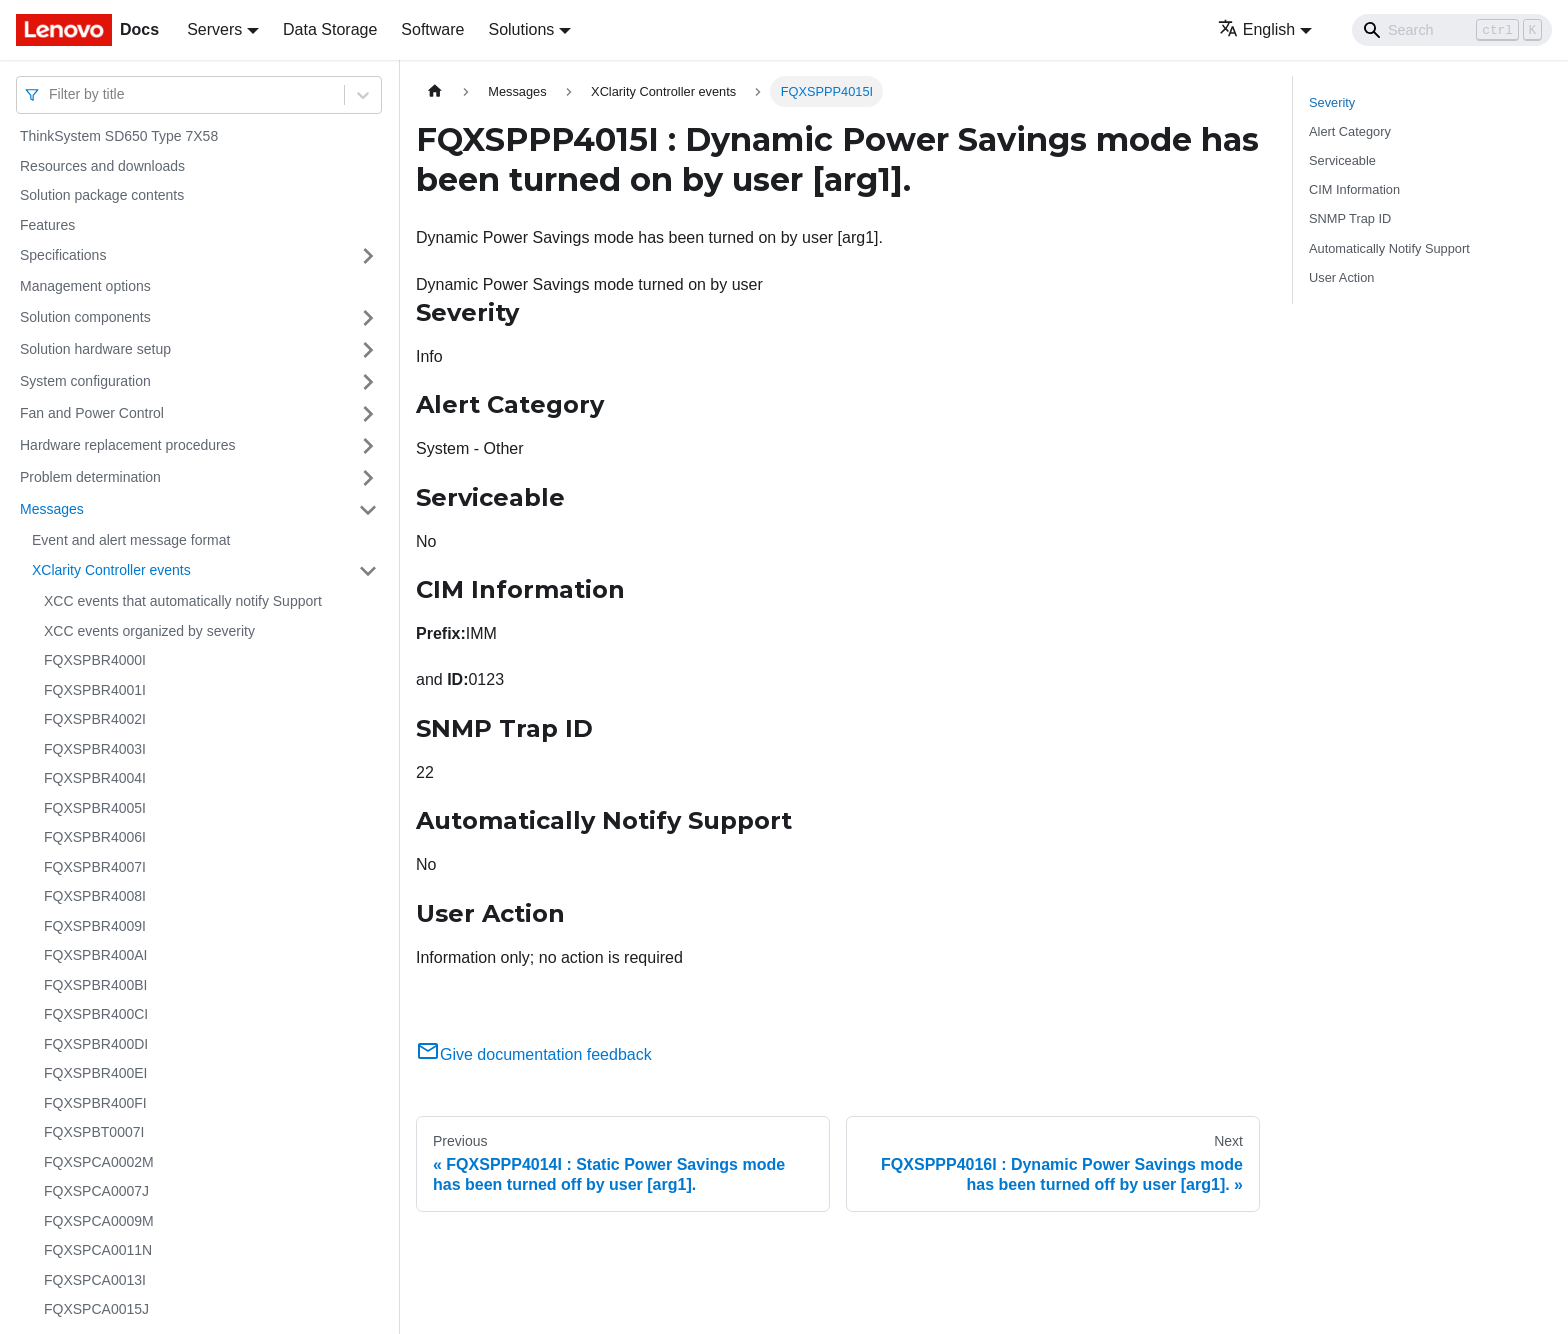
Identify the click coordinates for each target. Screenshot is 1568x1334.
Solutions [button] (521, 29)
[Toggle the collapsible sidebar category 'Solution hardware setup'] (368, 350)
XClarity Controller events (111, 570)
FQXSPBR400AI (96, 955)
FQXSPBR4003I (95, 749)
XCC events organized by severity (149, 631)
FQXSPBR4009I (95, 926)
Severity (1332, 102)
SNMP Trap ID (1350, 218)
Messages (52, 509)
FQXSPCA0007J (96, 1191)
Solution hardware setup (95, 349)
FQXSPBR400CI (96, 1014)
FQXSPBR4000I (95, 660)
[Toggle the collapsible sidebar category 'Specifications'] (368, 256)
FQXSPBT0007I (94, 1132)
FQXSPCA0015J (96, 1309)
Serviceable (1342, 160)
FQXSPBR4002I (95, 719)
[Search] (1452, 30)
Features (47, 225)
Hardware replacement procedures (128, 445)
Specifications (63, 255)
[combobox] (51, 94)
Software (432, 29)
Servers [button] (214, 29)
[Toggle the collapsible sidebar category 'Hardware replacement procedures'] (368, 446)
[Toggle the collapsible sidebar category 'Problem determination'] (368, 478)
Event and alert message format (131, 540)
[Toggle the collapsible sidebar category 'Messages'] (368, 510)
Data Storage (330, 29)
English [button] (1256, 29)
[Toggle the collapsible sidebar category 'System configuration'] (368, 382)
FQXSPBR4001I (95, 690)
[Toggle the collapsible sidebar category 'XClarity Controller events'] (368, 571)
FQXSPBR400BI (96, 985)
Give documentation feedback (534, 1054)
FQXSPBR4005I (95, 808)
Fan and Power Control (92, 413)
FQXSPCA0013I (95, 1280)
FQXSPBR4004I (95, 778)
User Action (1341, 277)
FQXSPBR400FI (95, 1103)
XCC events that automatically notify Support (183, 601)
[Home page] (435, 91)
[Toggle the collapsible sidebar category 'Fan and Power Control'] (368, 414)
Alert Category (1350, 131)
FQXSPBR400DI (96, 1044)
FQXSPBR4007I (95, 867)
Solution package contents (102, 195)
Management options (85, 286)
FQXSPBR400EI (96, 1073)
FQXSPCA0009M (99, 1221)
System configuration (85, 381)
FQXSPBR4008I (95, 896)
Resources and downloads (102, 166)
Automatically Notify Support (1389, 248)
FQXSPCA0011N (98, 1250)
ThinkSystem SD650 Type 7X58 (119, 136)
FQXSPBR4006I (95, 837)
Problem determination (90, 477)
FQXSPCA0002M (99, 1162)
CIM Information (1354, 189)
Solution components (85, 317)
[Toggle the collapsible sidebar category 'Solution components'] (368, 318)
